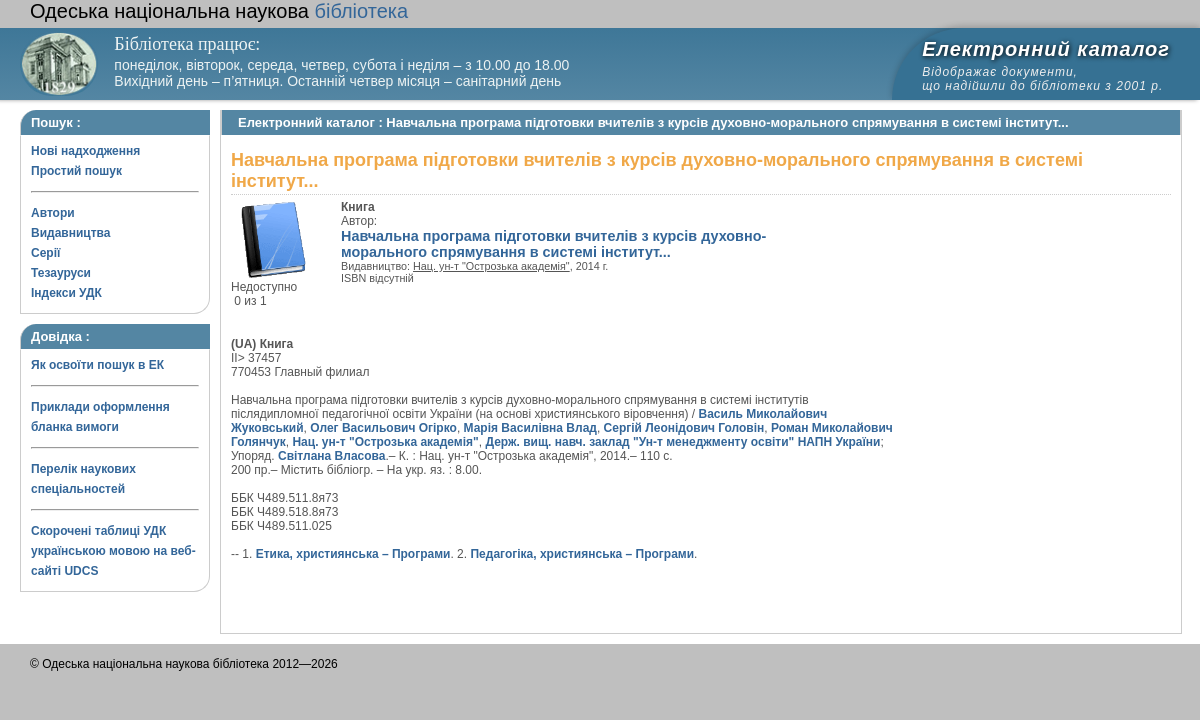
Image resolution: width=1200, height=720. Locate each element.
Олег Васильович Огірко (383, 428)
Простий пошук (76, 171)
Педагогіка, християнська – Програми (582, 554)
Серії (45, 253)
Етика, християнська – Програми (353, 554)
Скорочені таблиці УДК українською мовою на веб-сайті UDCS (113, 551)
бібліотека (219, 11)
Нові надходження (85, 151)
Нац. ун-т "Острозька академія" (491, 266)
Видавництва (70, 233)
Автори (53, 213)
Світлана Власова (332, 456)
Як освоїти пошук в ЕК (97, 365)
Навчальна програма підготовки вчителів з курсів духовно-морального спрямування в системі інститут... (553, 244)
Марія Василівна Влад (530, 428)
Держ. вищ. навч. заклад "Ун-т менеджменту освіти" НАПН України (682, 442)
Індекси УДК (66, 293)
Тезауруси (61, 273)
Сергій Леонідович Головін (684, 428)
